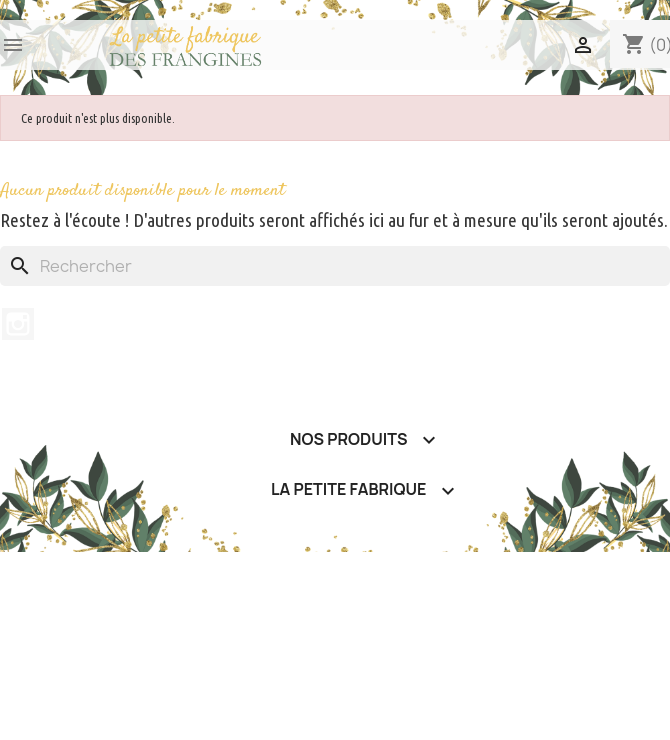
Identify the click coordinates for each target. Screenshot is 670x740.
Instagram (18, 324)
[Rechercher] (335, 266)
